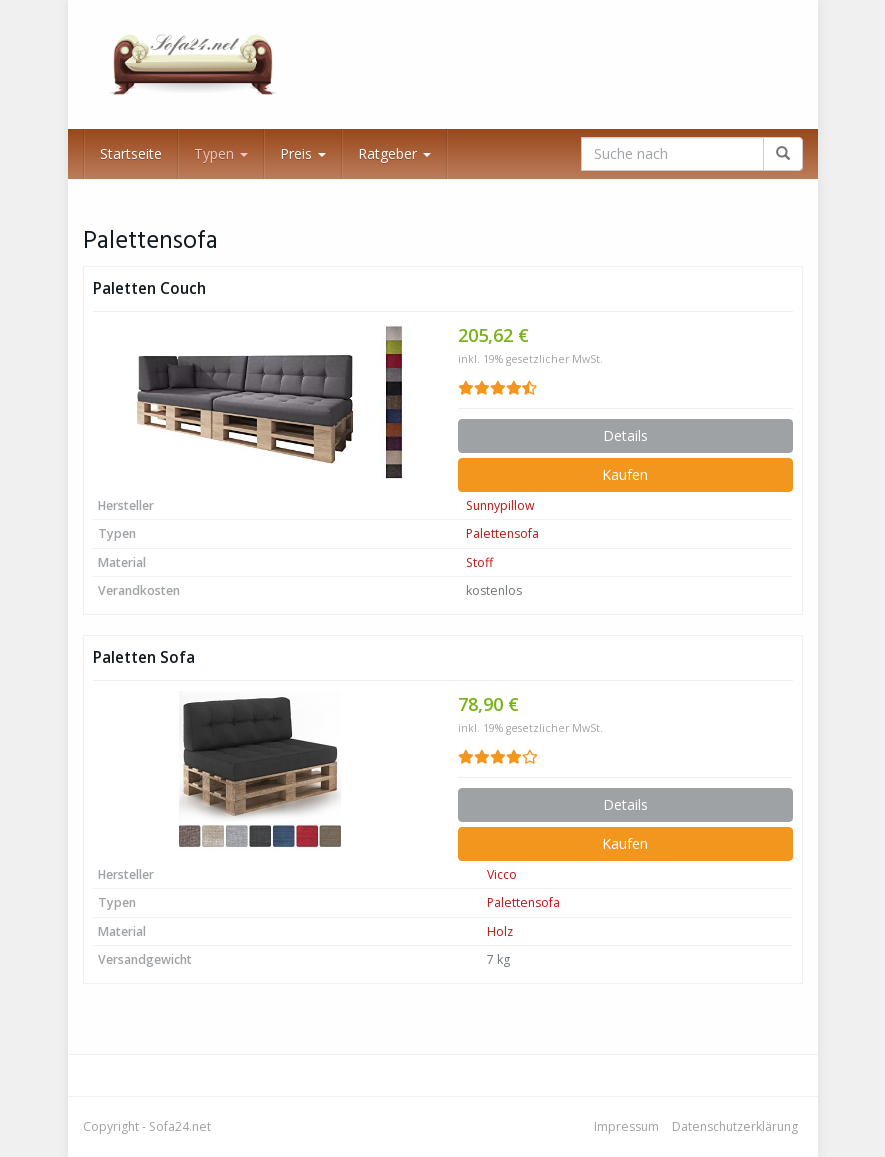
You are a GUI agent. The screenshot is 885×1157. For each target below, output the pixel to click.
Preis (303, 153)
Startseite (131, 153)
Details (625, 435)
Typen (221, 153)
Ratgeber (394, 153)
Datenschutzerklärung (735, 1126)
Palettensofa (502, 533)
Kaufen (625, 474)
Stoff (479, 562)
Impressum (626, 1126)
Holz (500, 931)
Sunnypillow (500, 505)
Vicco (502, 874)
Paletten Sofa (144, 657)
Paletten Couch (149, 288)
